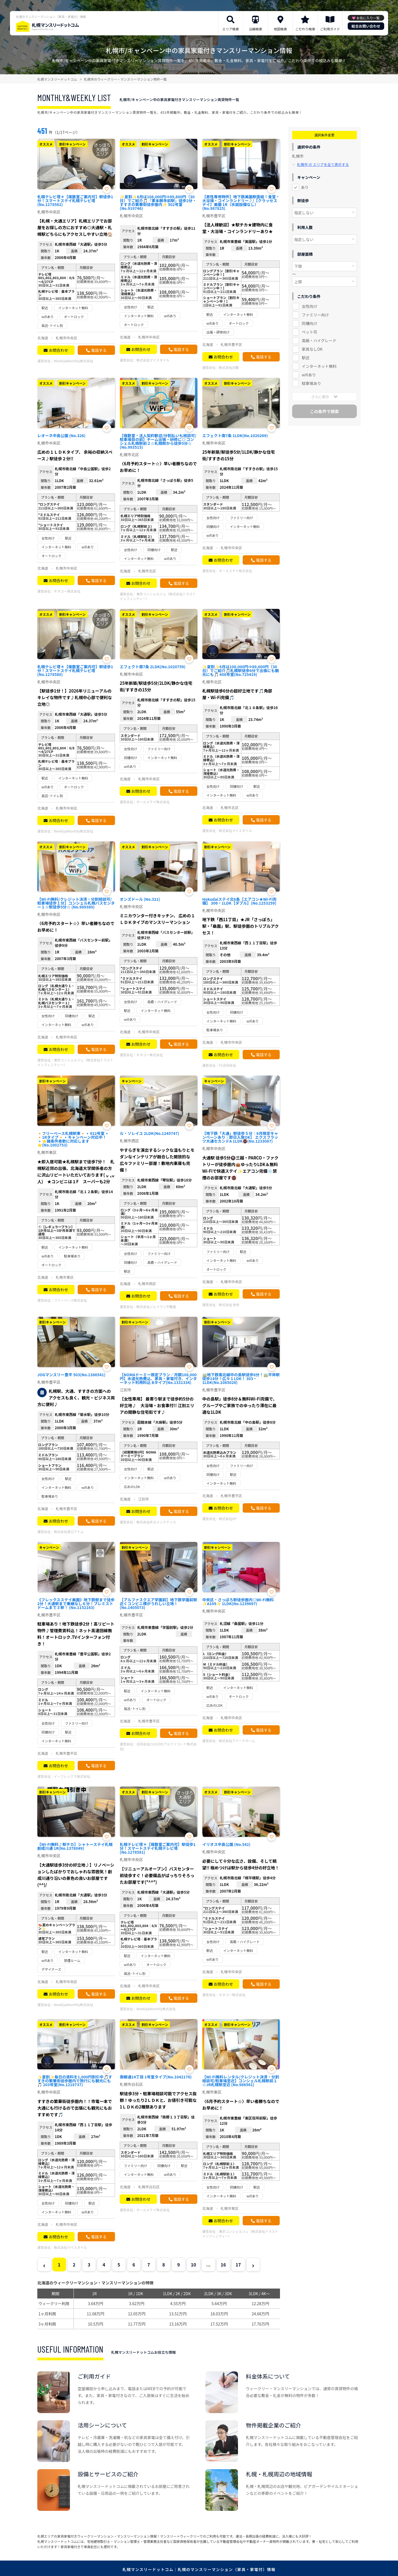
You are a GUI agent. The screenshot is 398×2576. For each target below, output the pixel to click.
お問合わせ (58, 350)
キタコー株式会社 (67, 591)
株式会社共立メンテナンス (156, 1522)
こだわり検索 (305, 29)
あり (305, 187)
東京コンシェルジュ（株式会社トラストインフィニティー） (158, 596)
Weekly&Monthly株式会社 (73, 360)
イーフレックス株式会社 (72, 1776)
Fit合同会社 (227, 1065)
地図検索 (280, 29)
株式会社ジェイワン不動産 (156, 1306)
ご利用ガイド (330, 29)
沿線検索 (255, 29)
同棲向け (309, 323)
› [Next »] (253, 2265)
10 (193, 2264)
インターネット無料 (319, 366)
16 (223, 2264)
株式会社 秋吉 (229, 1304)
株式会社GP (228, 1518)
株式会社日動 (229, 367)
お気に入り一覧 (367, 17)
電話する (98, 350)
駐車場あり (311, 383)
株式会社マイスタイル (152, 360)
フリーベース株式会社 (70, 1300)
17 (238, 2264)
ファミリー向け (315, 315)
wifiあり (309, 374)
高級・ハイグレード (319, 340)
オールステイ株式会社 (235, 570)
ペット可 (309, 332)
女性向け (309, 306)
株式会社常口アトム (69, 1531)
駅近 (306, 357)
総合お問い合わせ (366, 26)
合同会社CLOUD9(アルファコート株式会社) (158, 1746)
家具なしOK (312, 349)
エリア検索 (230, 29)
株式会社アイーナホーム (237, 1740)
